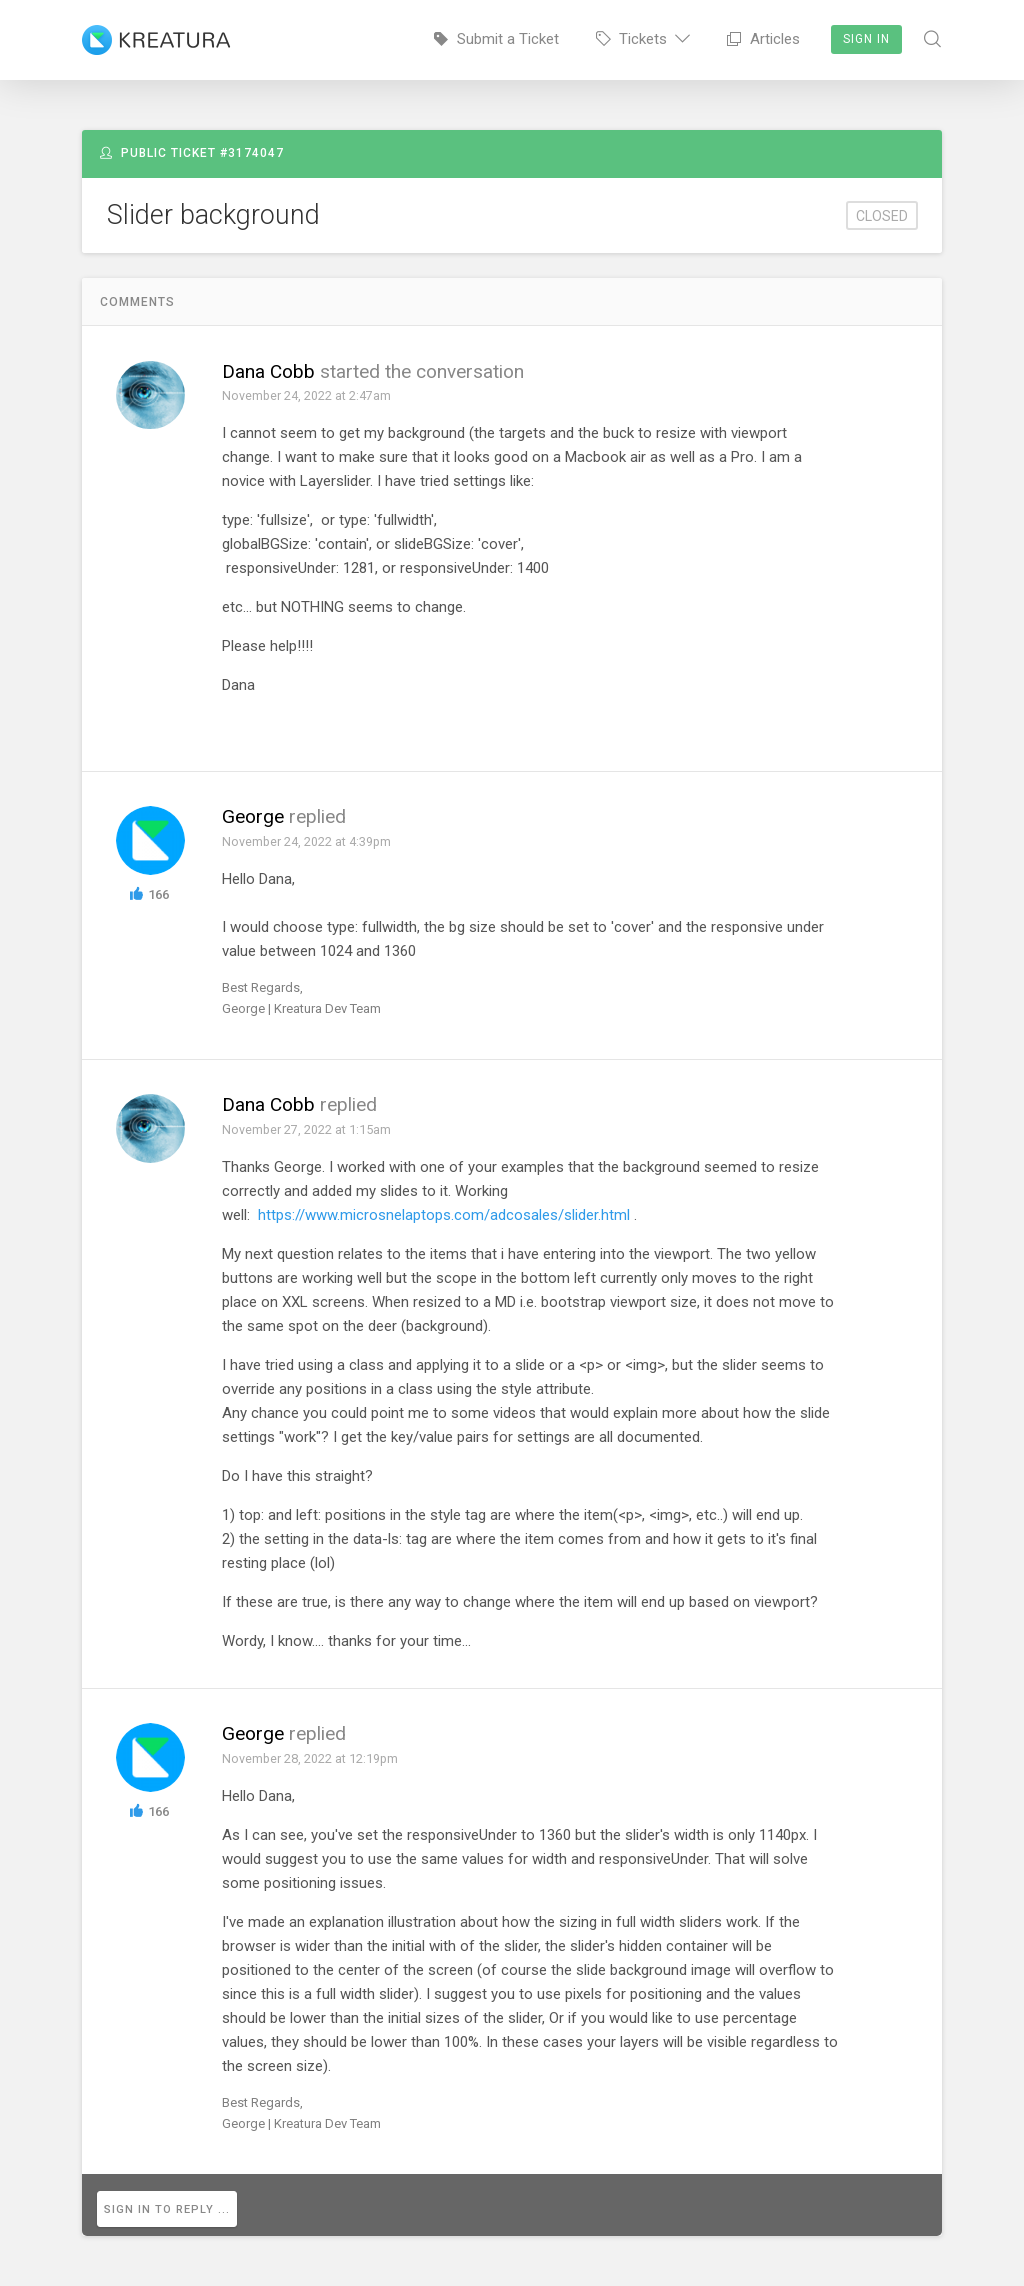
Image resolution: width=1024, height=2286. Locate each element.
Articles (763, 39)
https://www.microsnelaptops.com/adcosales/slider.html (444, 1215)
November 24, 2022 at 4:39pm (307, 841)
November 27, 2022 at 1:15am (307, 1129)
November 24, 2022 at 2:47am (307, 395)
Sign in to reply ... (173, 2205)
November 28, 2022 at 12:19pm (311, 1758)
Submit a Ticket (496, 39)
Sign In (866, 39)
